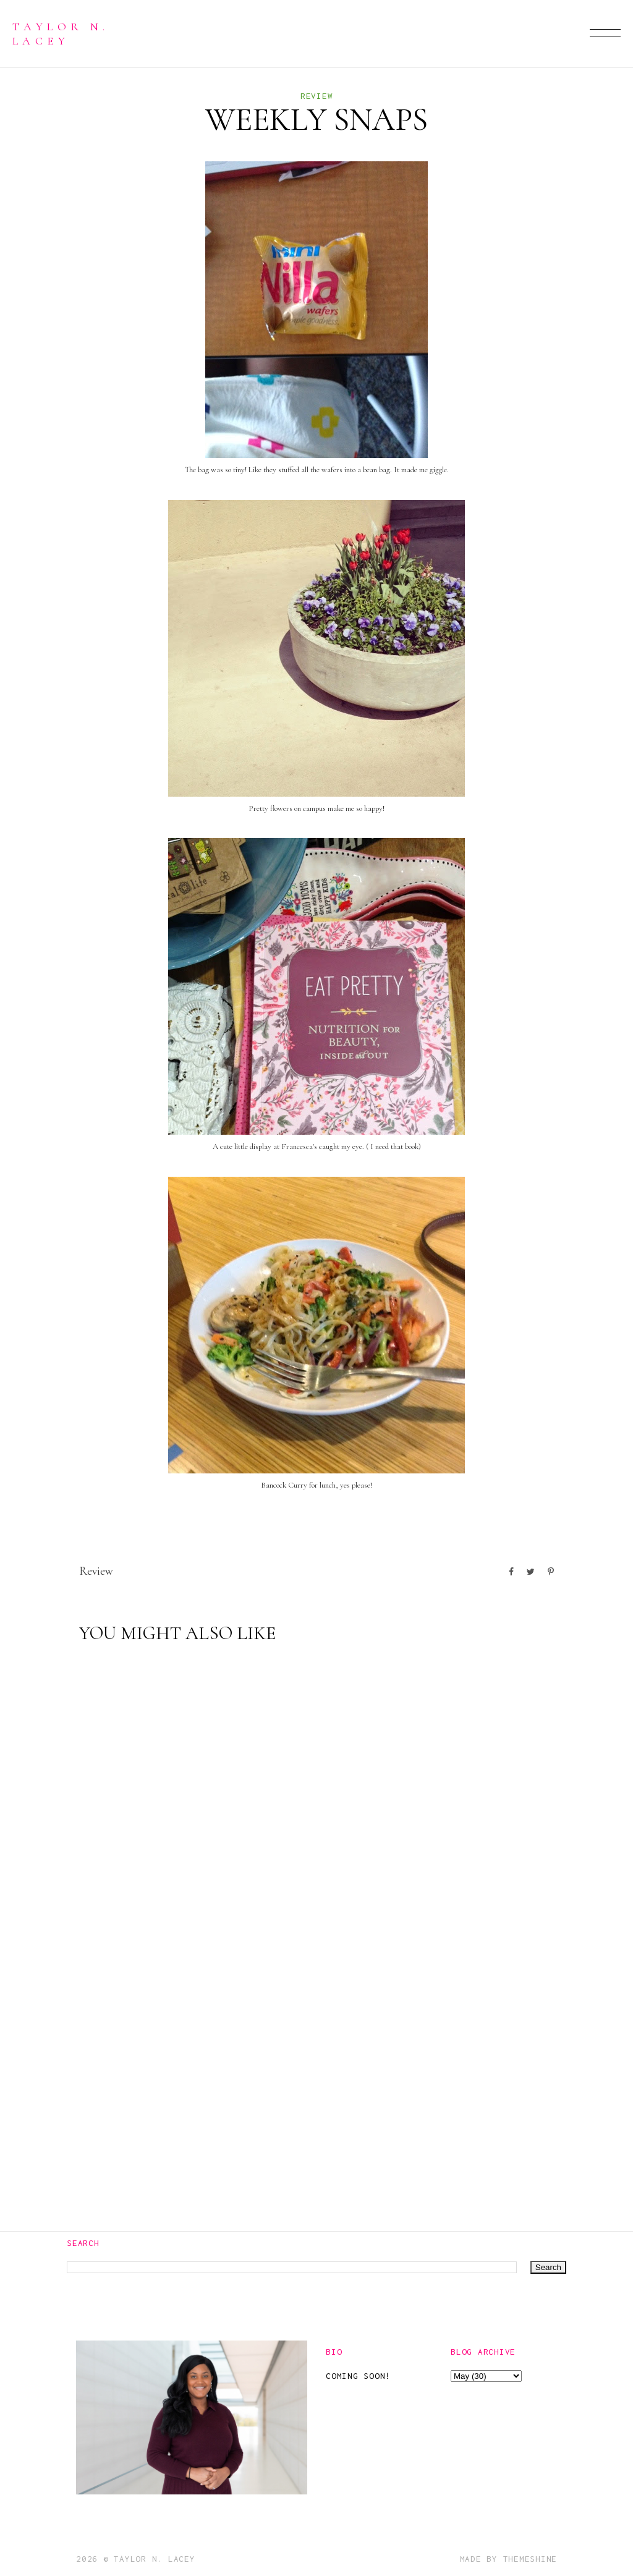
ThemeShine (530, 2559)
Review (316, 96)
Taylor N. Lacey (60, 33)
